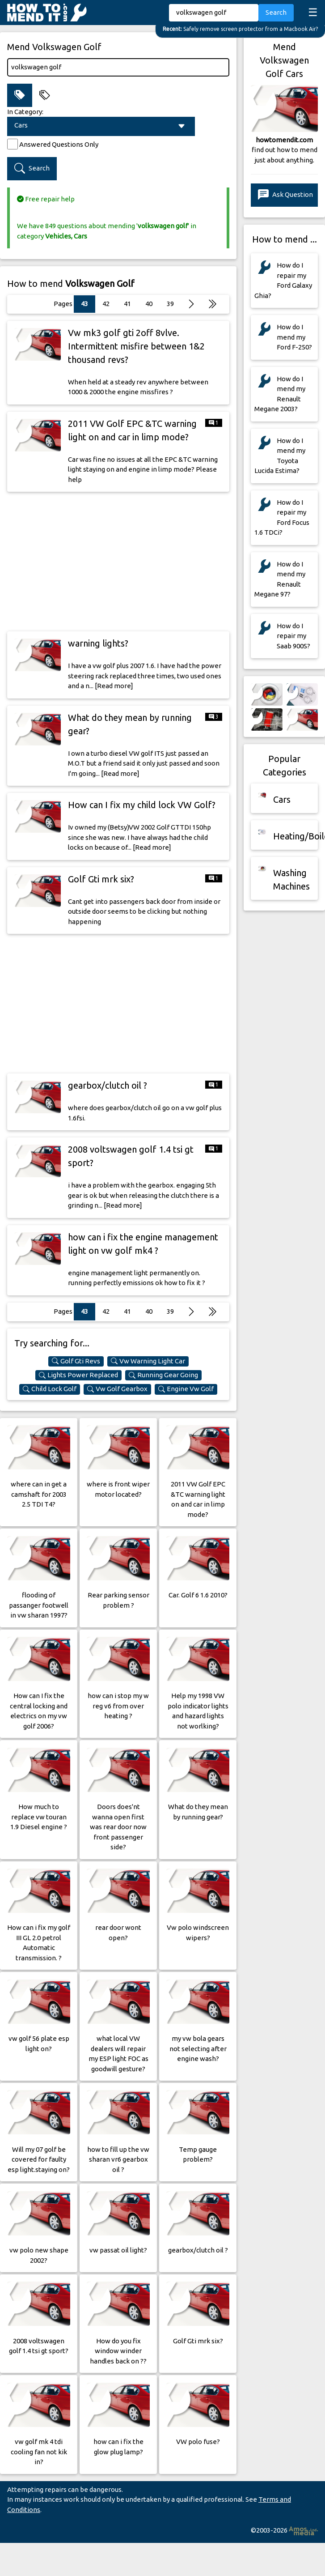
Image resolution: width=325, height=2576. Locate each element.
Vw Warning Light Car (148, 1361)
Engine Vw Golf (186, 1389)
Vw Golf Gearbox (117, 1389)
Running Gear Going (163, 1375)
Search (276, 12)
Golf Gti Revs (76, 1361)
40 (148, 303)
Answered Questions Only (58, 144)
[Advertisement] (118, 561)
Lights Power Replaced (78, 1375)
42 (106, 303)
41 (127, 303)
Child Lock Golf (49, 1389)
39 (170, 303)
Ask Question (285, 195)
